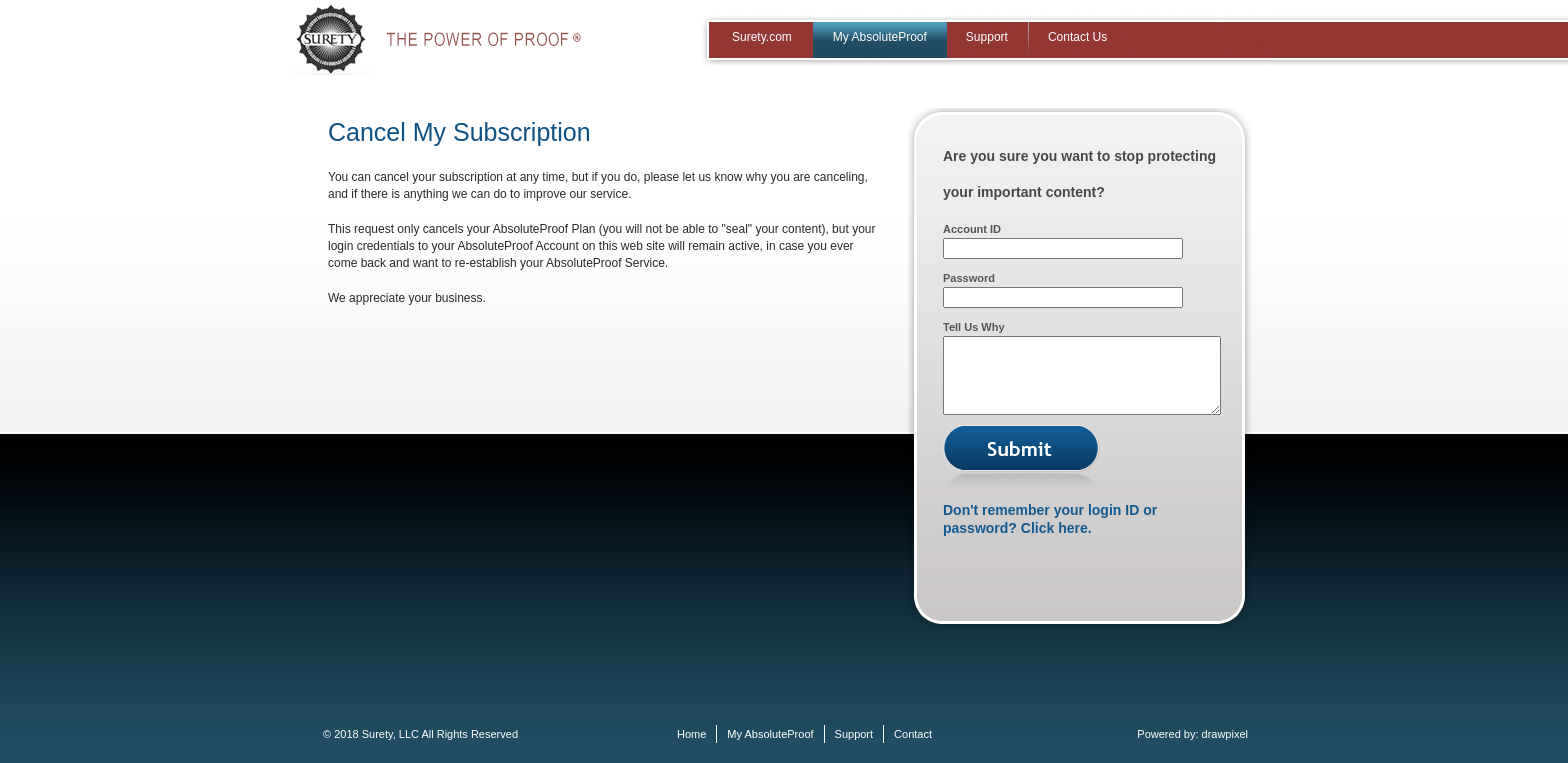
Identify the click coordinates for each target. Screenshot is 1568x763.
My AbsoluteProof (880, 37)
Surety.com (762, 37)
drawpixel (1225, 734)
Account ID (972, 229)
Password (969, 278)
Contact (913, 734)
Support (987, 37)
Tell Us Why (974, 327)
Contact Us (1077, 37)
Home (691, 734)
